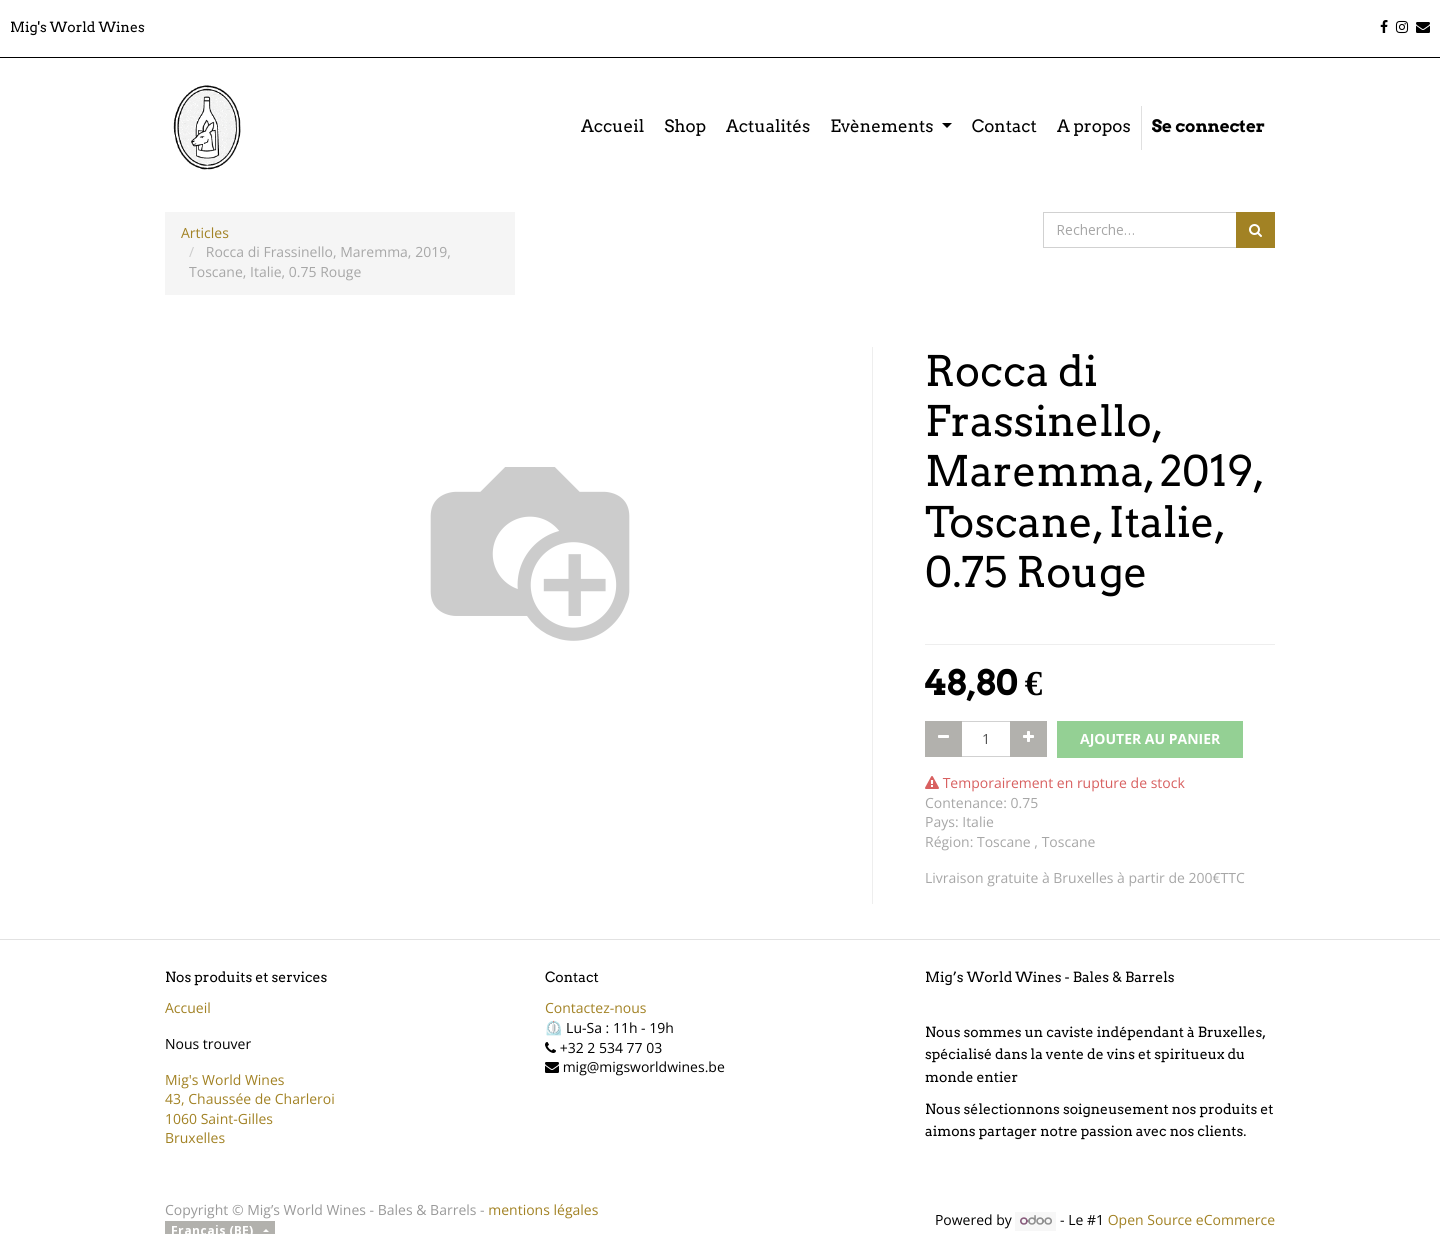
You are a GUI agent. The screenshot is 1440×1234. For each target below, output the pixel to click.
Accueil (188, 1008)
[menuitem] (612, 128)
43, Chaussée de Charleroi (250, 1099)
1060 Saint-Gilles (219, 1119)
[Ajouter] (1028, 739)
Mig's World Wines (225, 1080)
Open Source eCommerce (1191, 1220)
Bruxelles (195, 1138)
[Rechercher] (1255, 230)
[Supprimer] (943, 739)
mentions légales (543, 1210)
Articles (205, 233)
